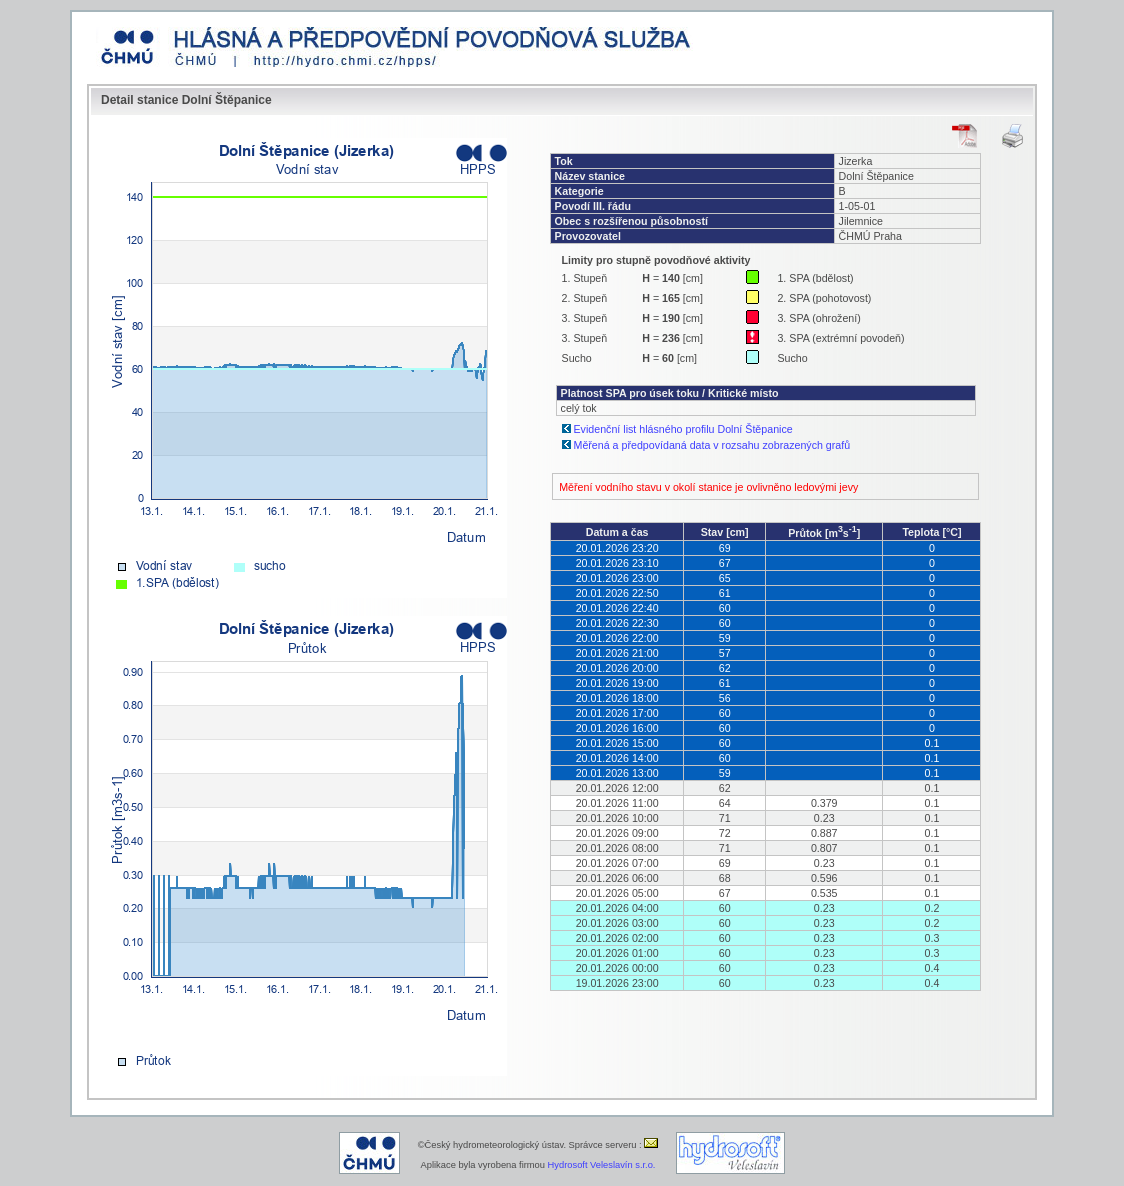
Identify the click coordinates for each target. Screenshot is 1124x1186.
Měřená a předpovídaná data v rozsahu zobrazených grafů (712, 445)
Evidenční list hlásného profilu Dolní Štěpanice (683, 429)
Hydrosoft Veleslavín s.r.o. (602, 1165)
